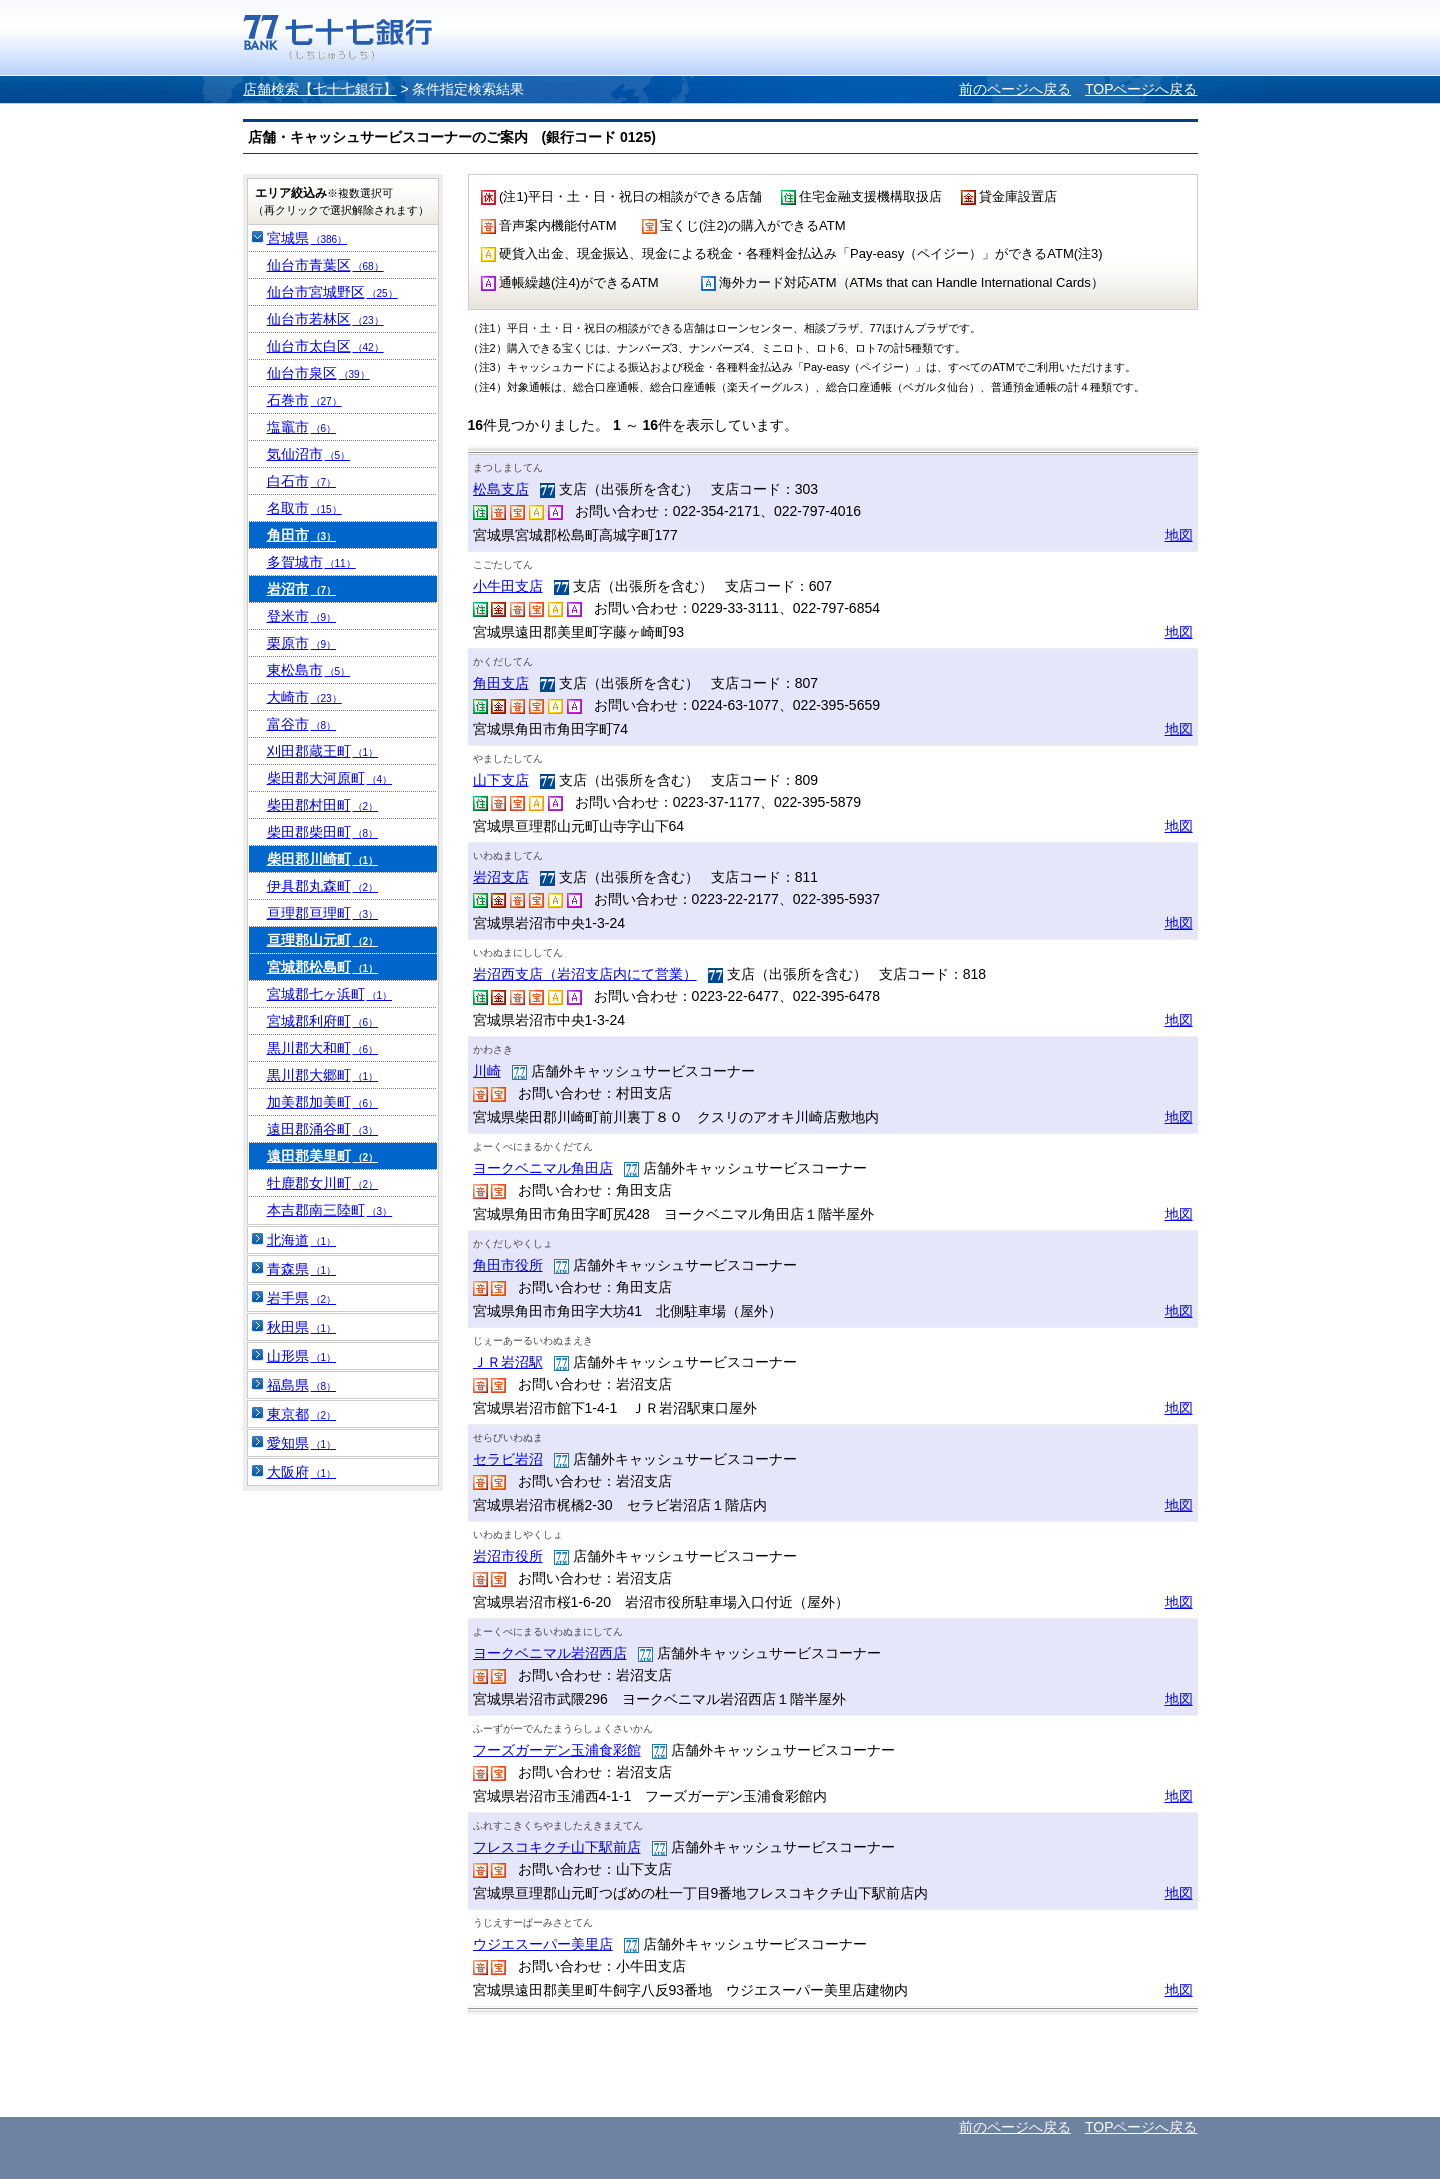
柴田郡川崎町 (323, 859)
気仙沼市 (309, 454)
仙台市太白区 (325, 346)
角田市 (302, 535)
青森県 (302, 1269)
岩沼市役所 (508, 1556)
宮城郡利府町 (323, 1021)
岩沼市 (302, 589)
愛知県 (302, 1443)
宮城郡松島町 (323, 967)
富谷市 (302, 724)
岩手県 (302, 1298)
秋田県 (302, 1327)
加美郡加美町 (323, 1102)
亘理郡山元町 (323, 940)
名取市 (304, 508)
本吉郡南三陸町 (330, 1210)
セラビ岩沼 (508, 1459)
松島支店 (501, 489)
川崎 (487, 1071)
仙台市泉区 (318, 373)
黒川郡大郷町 (323, 1075)
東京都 (302, 1414)
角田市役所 (508, 1265)
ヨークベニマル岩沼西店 (550, 1653)
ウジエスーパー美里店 (543, 1944)
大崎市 (304, 697)
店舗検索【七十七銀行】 (320, 89)
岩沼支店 (501, 877)
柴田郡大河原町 (330, 778)
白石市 (302, 481)
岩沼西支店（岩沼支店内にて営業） (585, 974)
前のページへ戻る (1015, 89)
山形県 (302, 1356)
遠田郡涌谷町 (323, 1129)
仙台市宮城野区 (332, 292)
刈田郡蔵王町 (323, 751)
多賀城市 (311, 562)
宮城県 (307, 238)
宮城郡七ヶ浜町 (330, 994)
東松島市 (309, 670)
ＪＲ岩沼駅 (508, 1362)
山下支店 (501, 780)
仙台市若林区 (325, 319)
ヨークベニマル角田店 (543, 1168)
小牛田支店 (508, 586)
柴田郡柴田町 (323, 832)
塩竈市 (302, 427)
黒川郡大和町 (323, 1048)
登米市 (302, 616)
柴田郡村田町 (323, 805)
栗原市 (302, 643)
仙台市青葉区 (325, 265)
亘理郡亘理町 (323, 913)
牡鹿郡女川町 (323, 1183)
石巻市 (304, 400)
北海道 (302, 1240)
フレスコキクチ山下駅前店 (557, 1847)
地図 (1179, 535)
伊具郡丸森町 (323, 886)
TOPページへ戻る (1141, 89)
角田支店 (501, 683)
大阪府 (302, 1472)
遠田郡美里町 (323, 1156)
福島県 (302, 1385)
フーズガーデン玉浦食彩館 (557, 1750)
